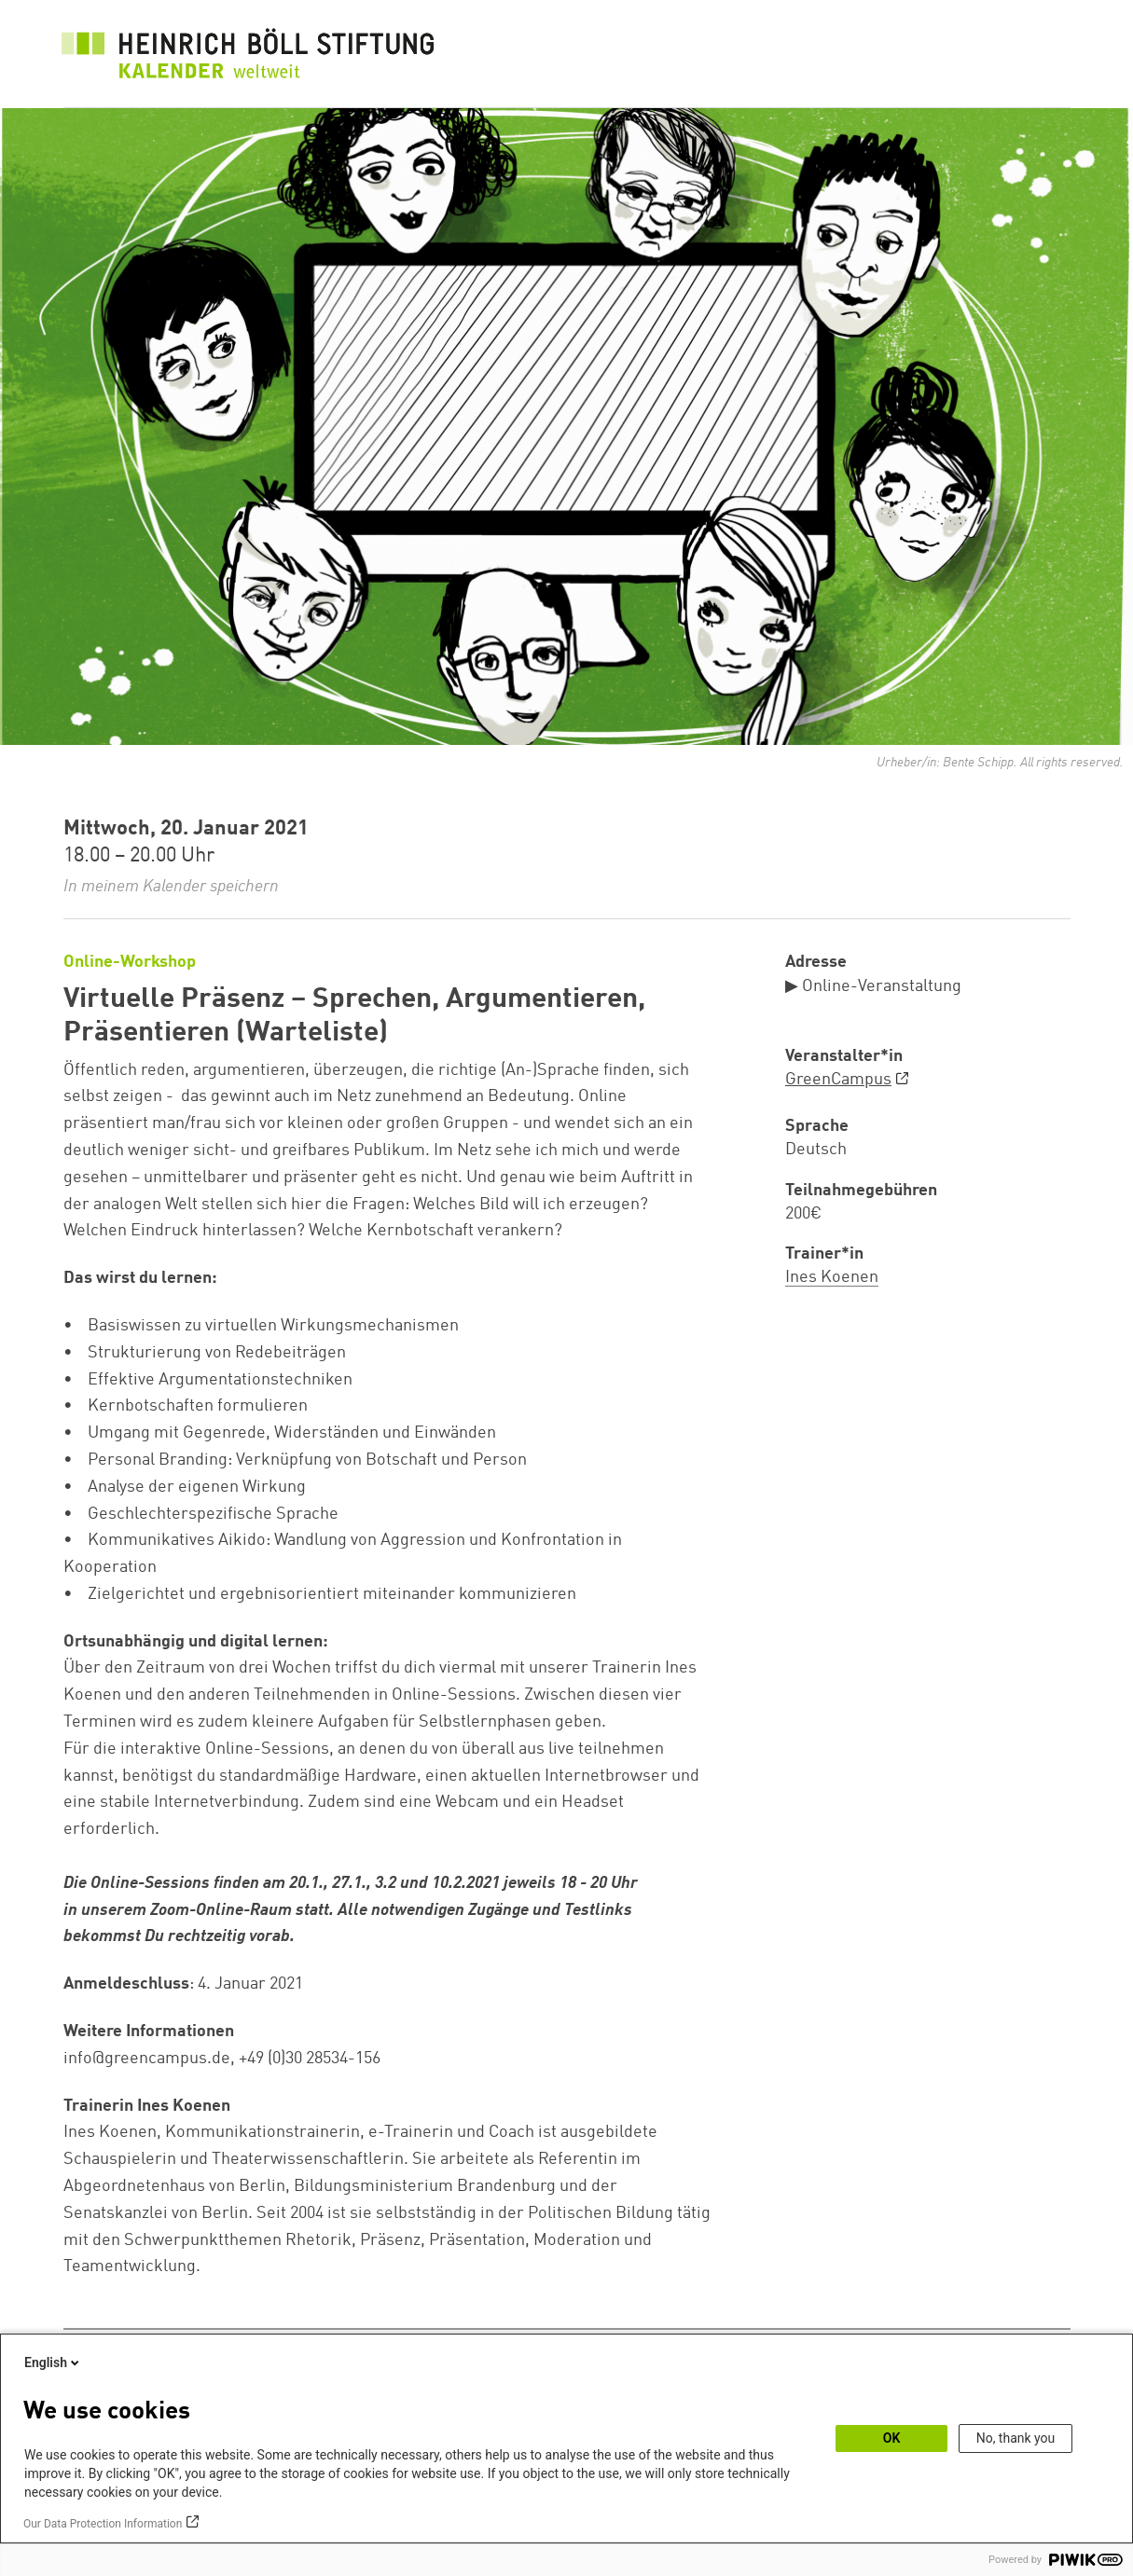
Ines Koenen (831, 1277)
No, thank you (1016, 2438)
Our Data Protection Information (102, 2523)
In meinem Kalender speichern (171, 886)
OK (892, 2438)
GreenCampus (838, 1079)
